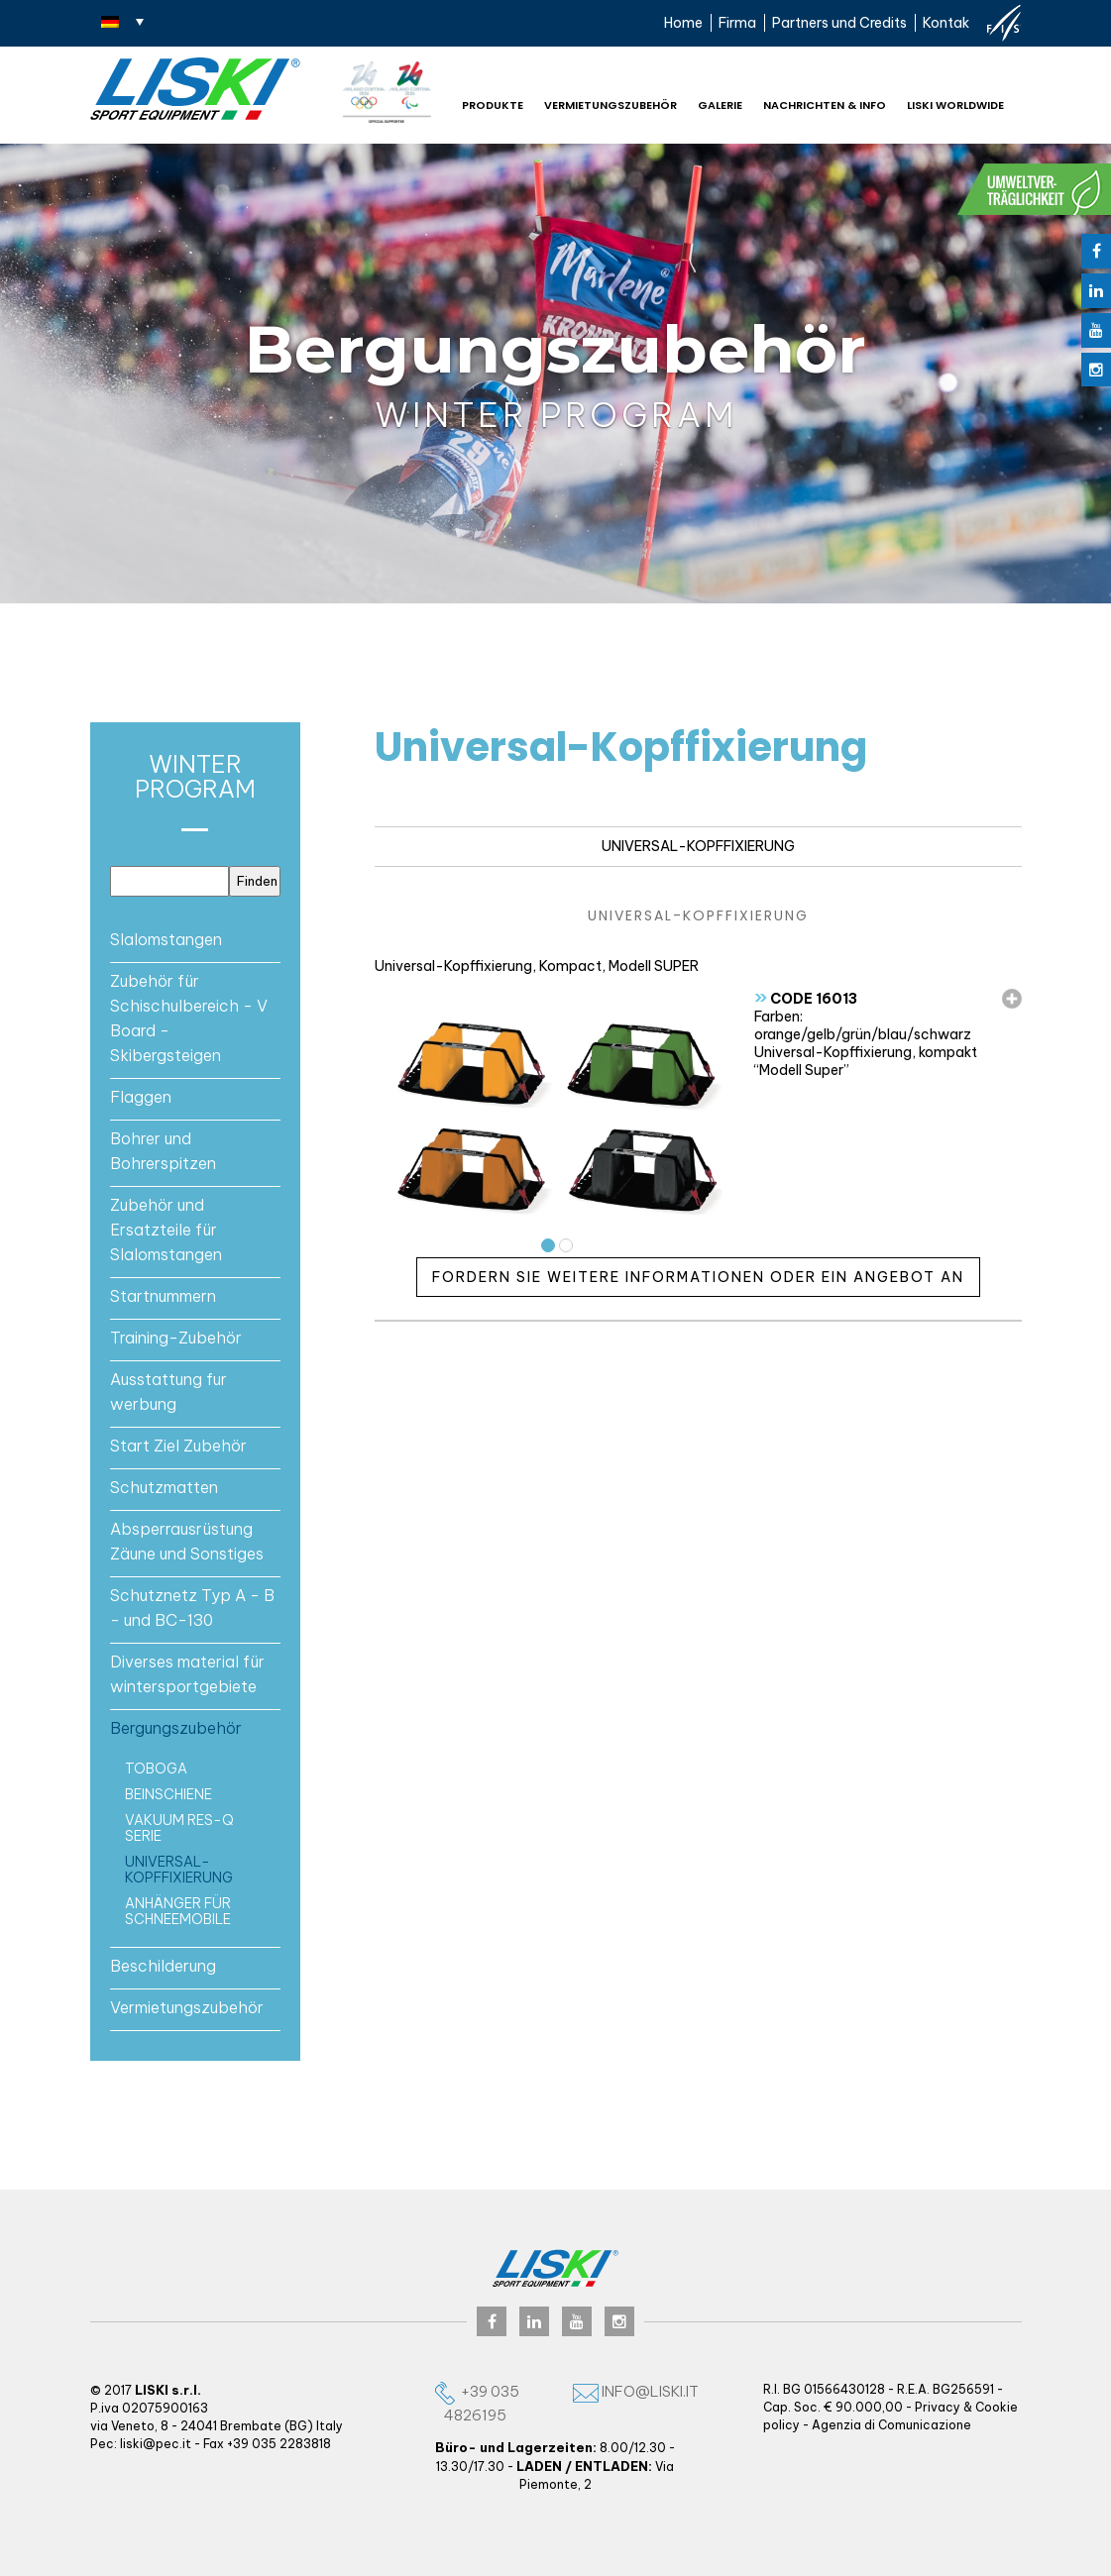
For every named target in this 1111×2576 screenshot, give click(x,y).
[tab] (195, 939)
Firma (737, 23)
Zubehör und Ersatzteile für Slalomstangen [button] (166, 1229)
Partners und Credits (839, 23)
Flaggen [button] (140, 1097)
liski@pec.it (155, 2443)
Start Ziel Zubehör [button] (178, 1445)
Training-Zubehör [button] (176, 1337)
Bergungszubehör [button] (176, 1728)
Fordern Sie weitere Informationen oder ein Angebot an (698, 1277)
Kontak (946, 23)
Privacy (937, 2407)
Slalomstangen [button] (166, 939)
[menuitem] (122, 21)
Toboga (156, 1768)
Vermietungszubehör (610, 105)
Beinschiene (168, 1794)
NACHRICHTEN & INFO (824, 105)
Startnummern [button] (163, 1296)
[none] (122, 21)
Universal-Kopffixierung (179, 1869)
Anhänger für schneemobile (178, 1911)
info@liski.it (636, 2391)
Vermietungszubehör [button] (187, 2007)
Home (683, 23)
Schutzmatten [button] (164, 1487)
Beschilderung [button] (163, 1966)
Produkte (492, 105)
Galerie (720, 105)
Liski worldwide (955, 105)
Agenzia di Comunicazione (891, 2424)
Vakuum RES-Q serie (179, 1828)
